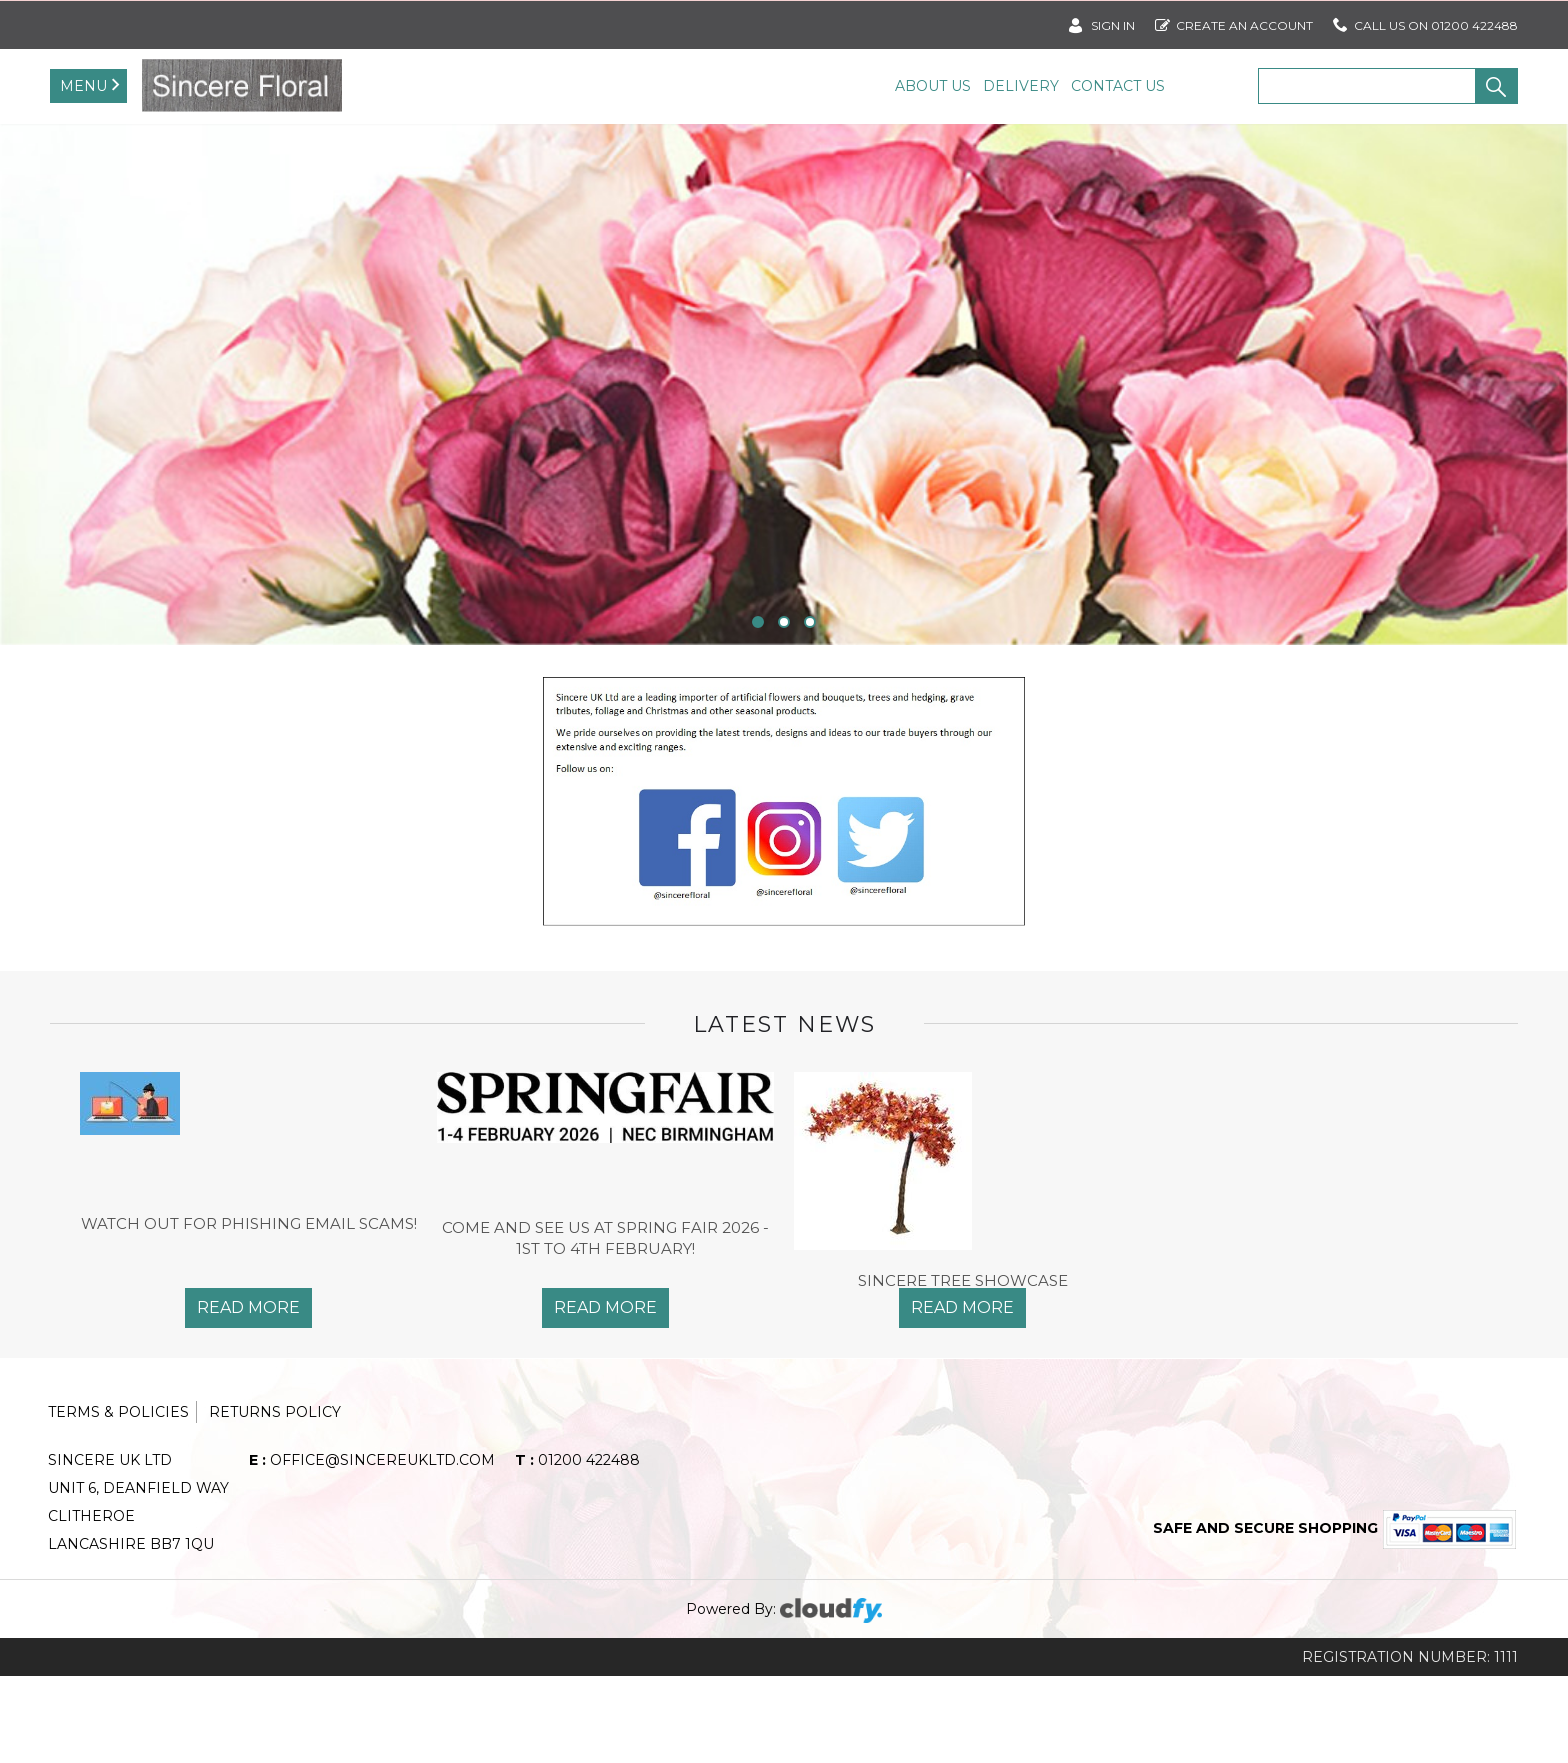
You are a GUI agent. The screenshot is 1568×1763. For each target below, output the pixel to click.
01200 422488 (577, 1547)
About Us (933, 86)
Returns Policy (275, 1499)
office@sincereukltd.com (372, 1547)
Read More (248, 1395)
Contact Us (1118, 86)
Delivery (1021, 86)
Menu (83, 86)
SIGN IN (1102, 21)
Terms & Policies (118, 1499)
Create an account (1234, 21)
